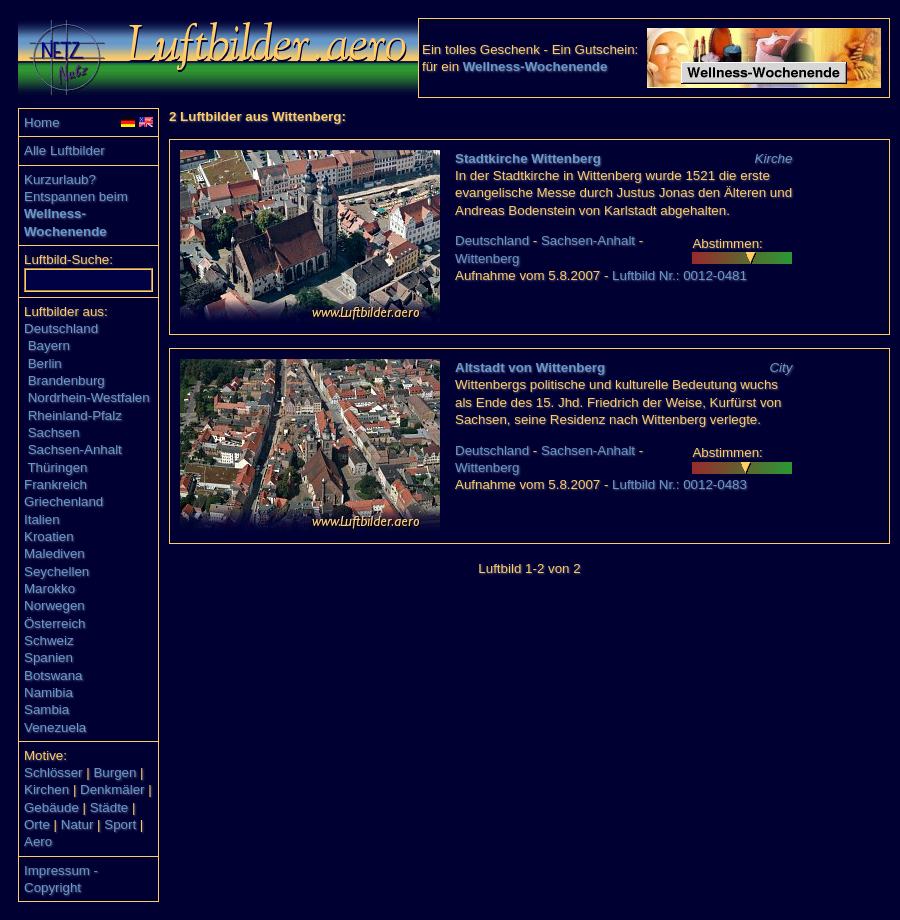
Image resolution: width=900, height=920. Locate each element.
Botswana (53, 675)
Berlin (45, 363)
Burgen (114, 772)
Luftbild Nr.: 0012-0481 (679, 275)
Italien (42, 519)
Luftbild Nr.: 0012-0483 (679, 484)
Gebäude (51, 807)
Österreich (54, 623)
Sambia (46, 709)
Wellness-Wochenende (535, 66)
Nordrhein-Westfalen (89, 397)
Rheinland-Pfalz (75, 415)
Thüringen (57, 467)
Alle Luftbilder (64, 150)
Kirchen (46, 789)
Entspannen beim (76, 196)
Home (42, 122)
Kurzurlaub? (60, 179)
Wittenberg (487, 258)
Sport (120, 824)
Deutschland (61, 328)
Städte (109, 807)
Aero (38, 841)
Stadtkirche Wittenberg (528, 158)
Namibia (48, 692)
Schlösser (53, 772)
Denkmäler (112, 789)
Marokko (49, 588)
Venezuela (55, 727)
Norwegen (54, 605)
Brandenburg (66, 380)
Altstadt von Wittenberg (530, 367)
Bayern (49, 345)
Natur (77, 824)
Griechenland (63, 501)
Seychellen (56, 571)
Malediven (54, 553)
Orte (37, 824)
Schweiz (49, 640)
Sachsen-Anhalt (75, 449)
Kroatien (49, 536)
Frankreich (55, 484)
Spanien (48, 657)
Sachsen (54, 432)
